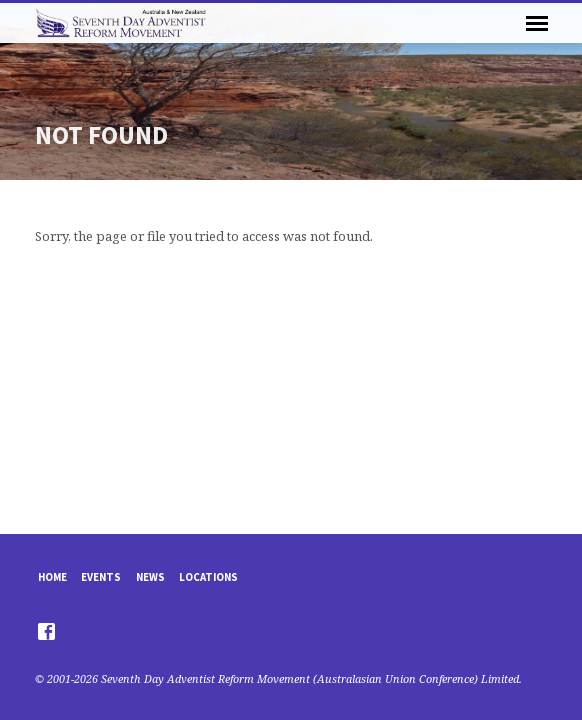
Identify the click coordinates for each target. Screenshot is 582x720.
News (150, 577)
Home (52, 577)
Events (101, 577)
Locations (208, 577)
